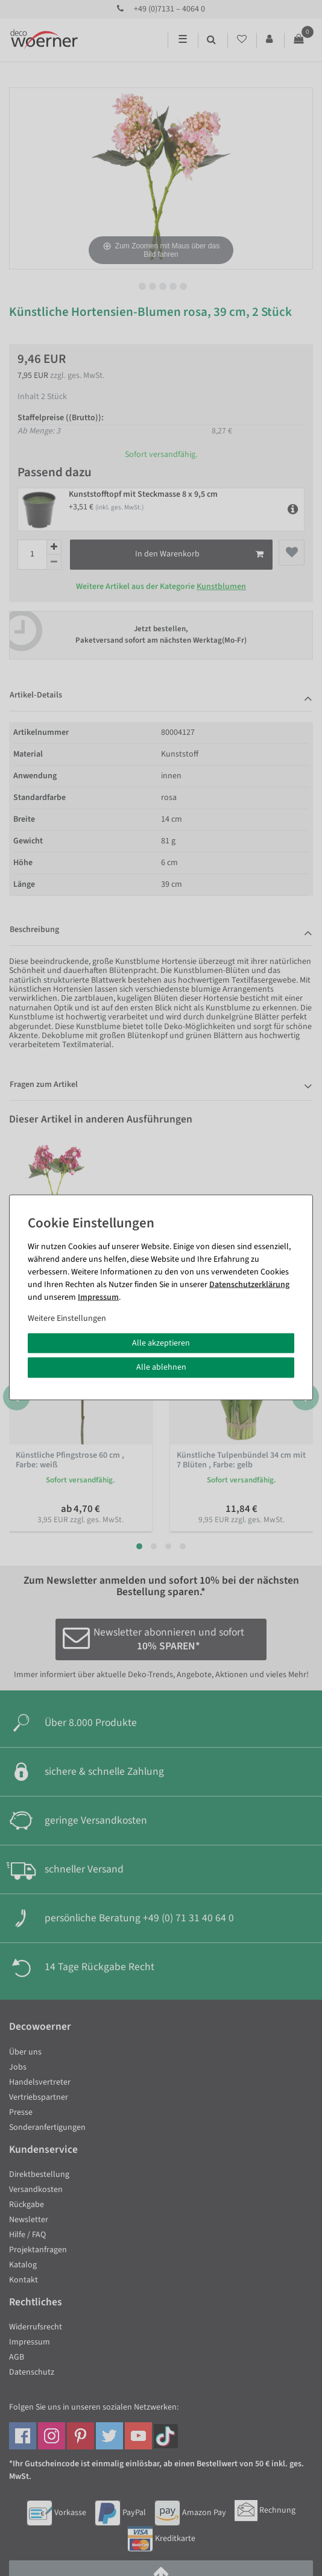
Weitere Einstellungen (67, 1318)
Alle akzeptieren (161, 1343)
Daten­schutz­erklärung (249, 1284)
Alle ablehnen (161, 1367)
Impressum (98, 1297)
